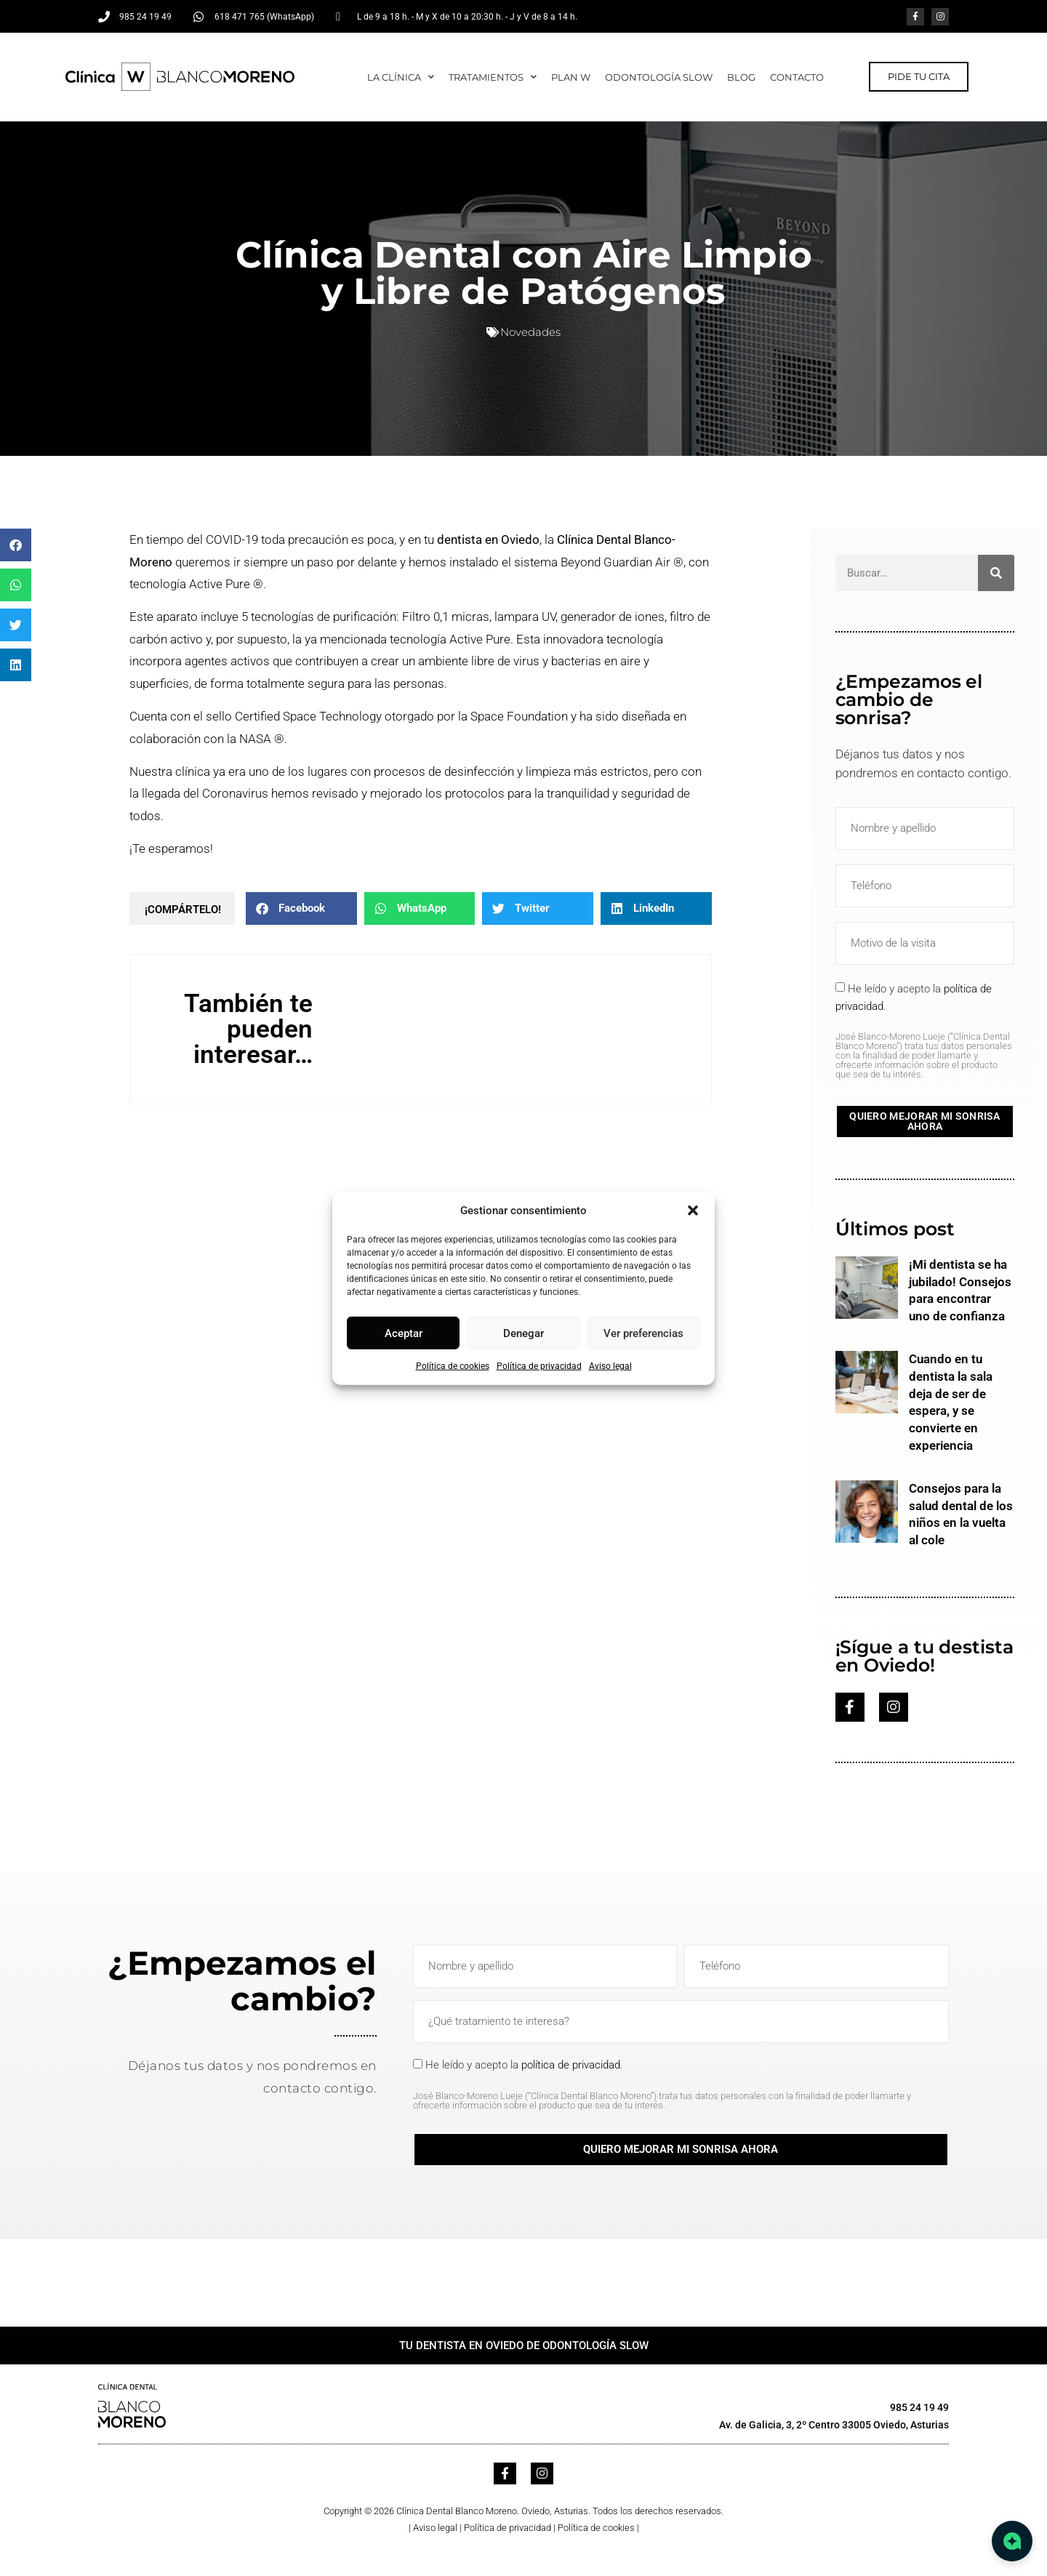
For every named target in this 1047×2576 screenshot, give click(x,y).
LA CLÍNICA (400, 76)
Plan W (570, 77)
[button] (693, 1210)
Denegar (523, 1332)
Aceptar (403, 1332)
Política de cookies (452, 1366)
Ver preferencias (643, 1332)
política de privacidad (570, 2064)
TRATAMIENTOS (493, 76)
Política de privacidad (539, 1366)
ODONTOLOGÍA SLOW (659, 77)
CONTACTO (797, 77)
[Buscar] (996, 573)
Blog (741, 77)
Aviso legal (610, 1366)
